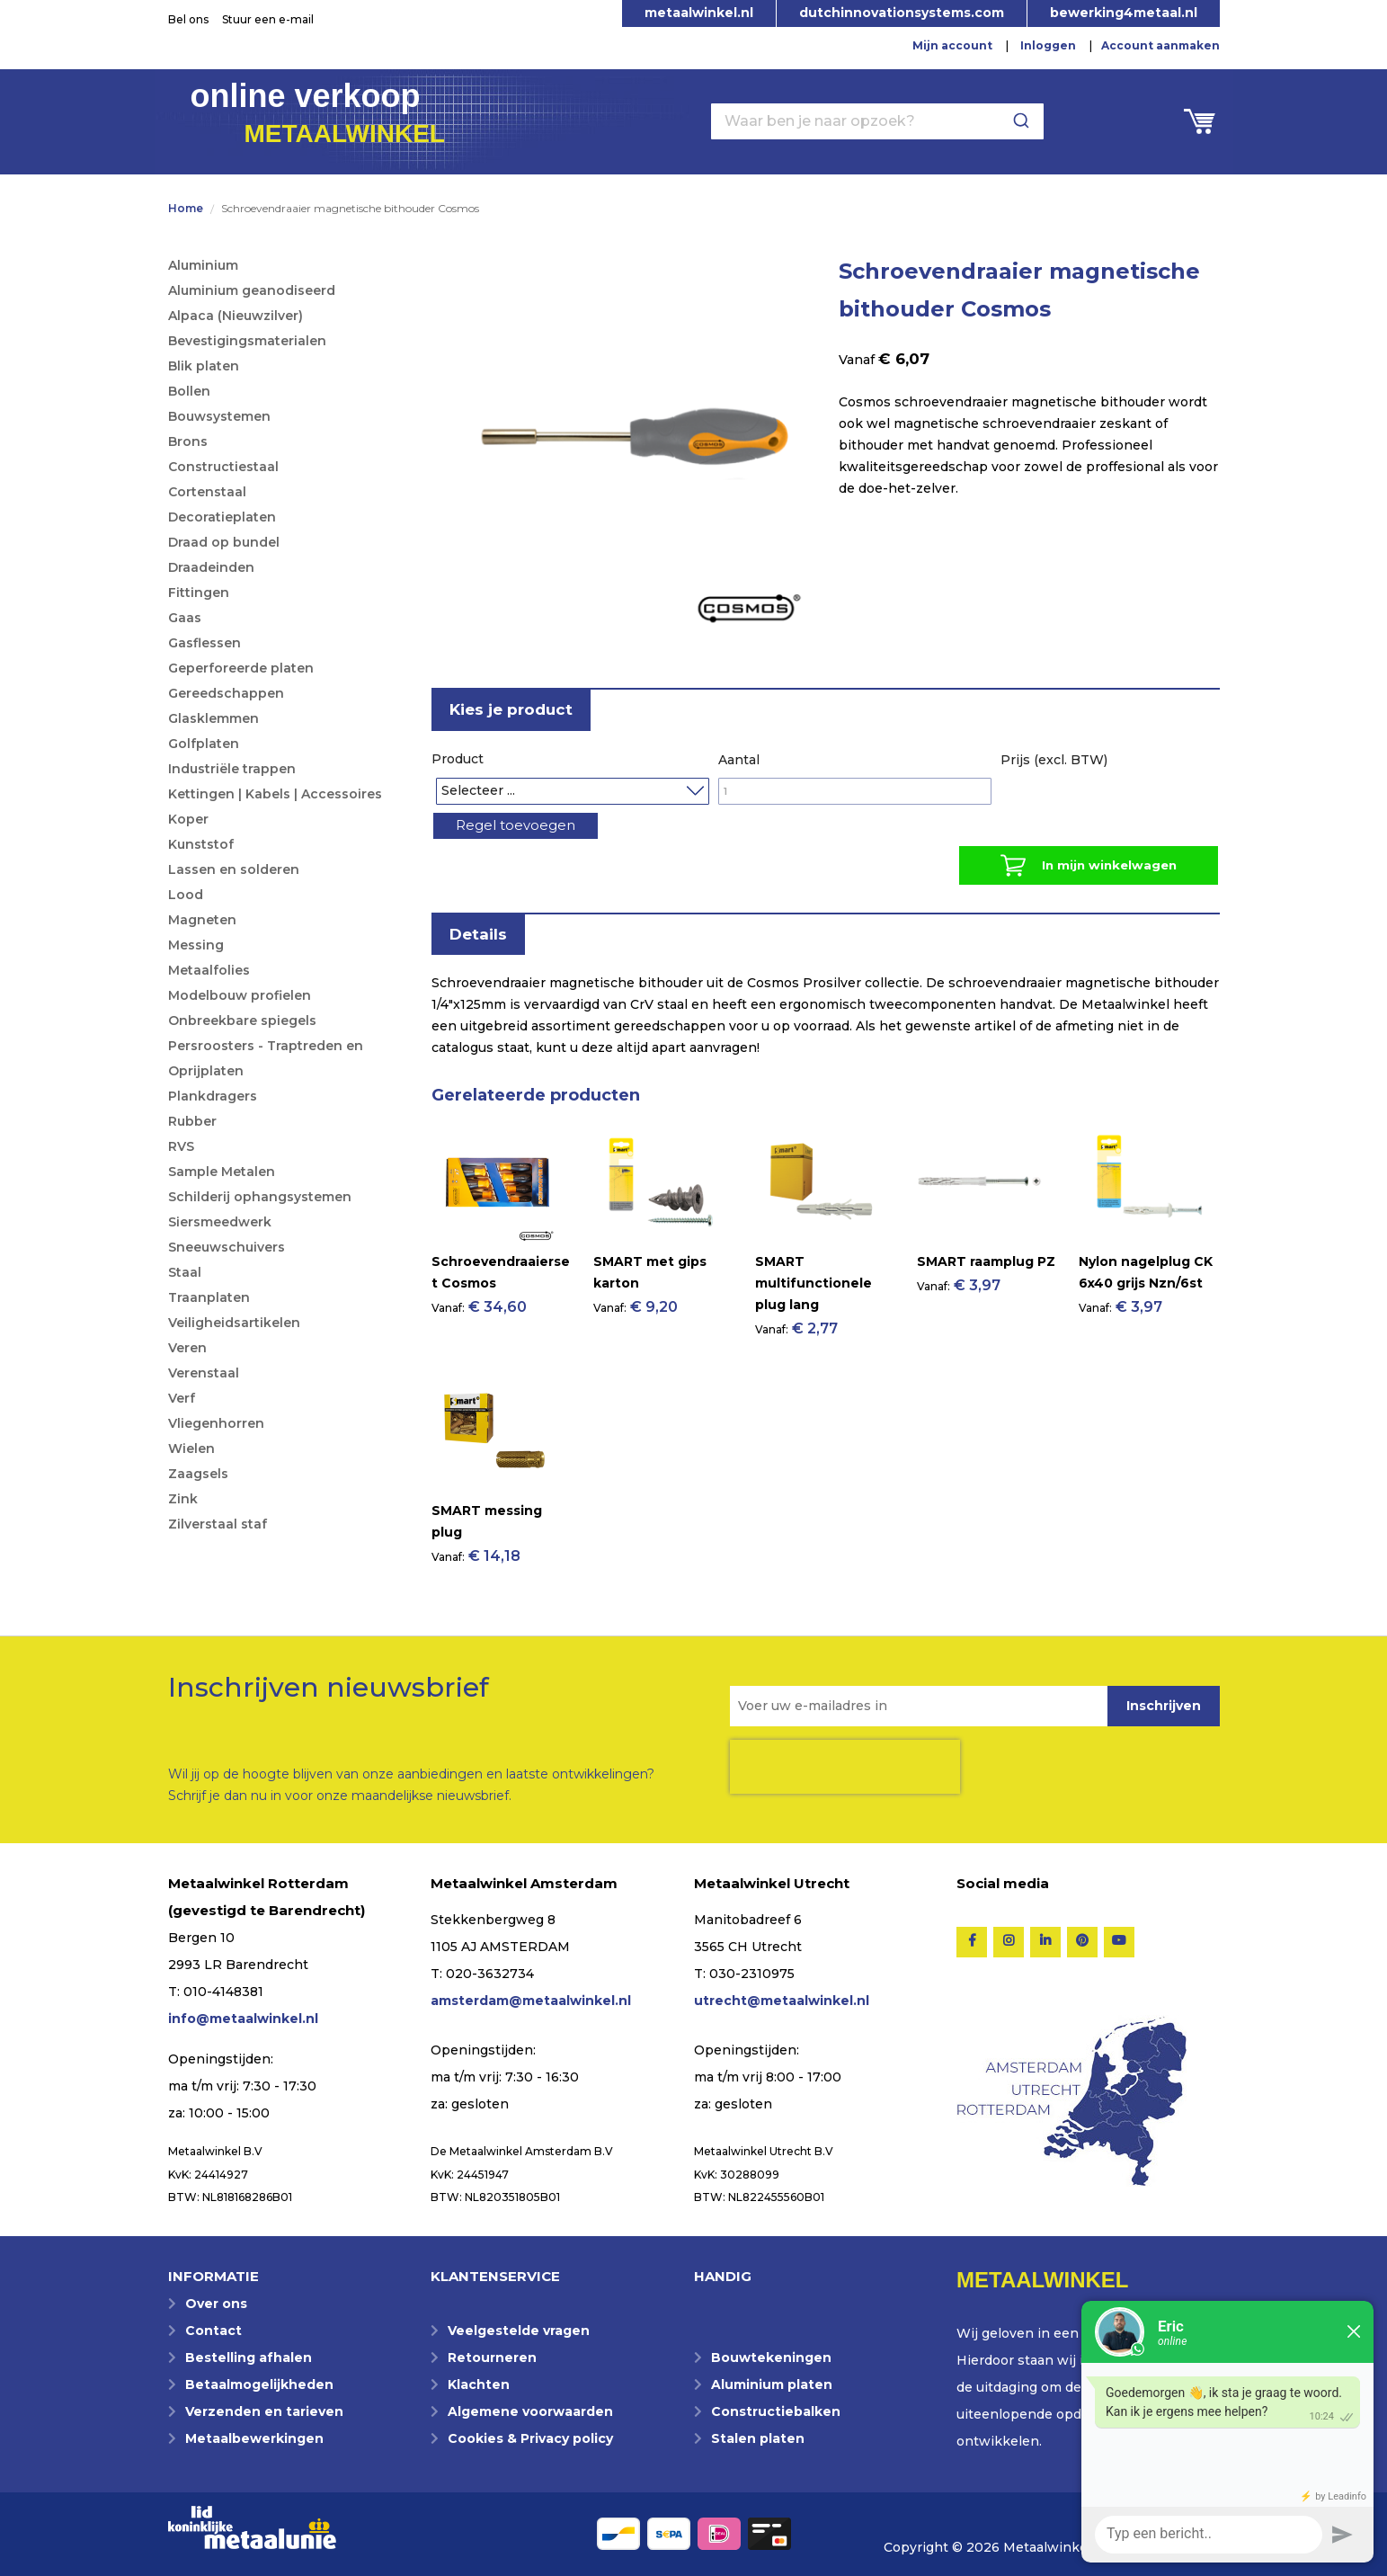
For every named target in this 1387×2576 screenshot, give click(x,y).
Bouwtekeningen (771, 2357)
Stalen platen (758, 2438)
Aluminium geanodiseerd (251, 290)
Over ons (216, 2303)
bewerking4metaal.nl (1123, 12)
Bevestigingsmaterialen (247, 341)
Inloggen (1048, 45)
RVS (181, 1146)
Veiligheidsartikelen (234, 1323)
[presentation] (845, 1767)
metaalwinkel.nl (699, 12)
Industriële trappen (232, 769)
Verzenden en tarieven (264, 2411)
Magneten (202, 920)
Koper (188, 819)
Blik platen (203, 366)
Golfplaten (203, 743)
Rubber (192, 1121)
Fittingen (198, 592)
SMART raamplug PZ (986, 1274)
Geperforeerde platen (241, 668)
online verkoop (318, 111)
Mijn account (952, 45)
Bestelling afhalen (248, 2357)
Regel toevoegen (528, 829)
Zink (183, 1499)
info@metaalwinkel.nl (243, 2018)
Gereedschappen (226, 693)
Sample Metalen (221, 1171)
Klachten (479, 2384)
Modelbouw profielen (239, 995)
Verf (181, 1398)
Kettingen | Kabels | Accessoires (275, 794)
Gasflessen (204, 643)
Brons (188, 441)
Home (185, 208)
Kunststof (201, 844)
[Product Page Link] (494, 1252)
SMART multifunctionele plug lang (813, 1295)
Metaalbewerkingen (254, 2438)
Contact (213, 2330)
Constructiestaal (223, 467)
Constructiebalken (775, 2411)
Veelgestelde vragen (519, 2330)
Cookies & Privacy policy (530, 2438)
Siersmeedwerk (219, 1222)
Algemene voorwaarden (530, 2411)
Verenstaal (203, 1373)
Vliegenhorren (216, 1423)
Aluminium (203, 265)
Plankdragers (212, 1096)
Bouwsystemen (219, 416)
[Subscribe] (1163, 1706)
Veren (187, 1348)
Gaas (184, 618)
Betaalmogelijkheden (259, 2384)
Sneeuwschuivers (226, 1247)
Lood (185, 895)
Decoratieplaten (222, 517)
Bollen (189, 391)
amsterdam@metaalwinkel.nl (531, 2000)
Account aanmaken (1160, 45)
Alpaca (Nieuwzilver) (235, 316)
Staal (184, 1272)
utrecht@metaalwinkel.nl (781, 2000)
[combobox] (877, 121)
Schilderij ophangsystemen (259, 1197)
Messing (196, 945)
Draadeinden (211, 567)
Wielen (191, 1448)
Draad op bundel (224, 542)
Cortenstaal (207, 492)
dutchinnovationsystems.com (901, 12)
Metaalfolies (209, 970)
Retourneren (492, 2357)
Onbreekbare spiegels (242, 1020)
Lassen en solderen (233, 869)
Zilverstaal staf (217, 1524)
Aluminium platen (771, 2384)
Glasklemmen (213, 718)
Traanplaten (209, 1297)
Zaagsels (198, 1474)
